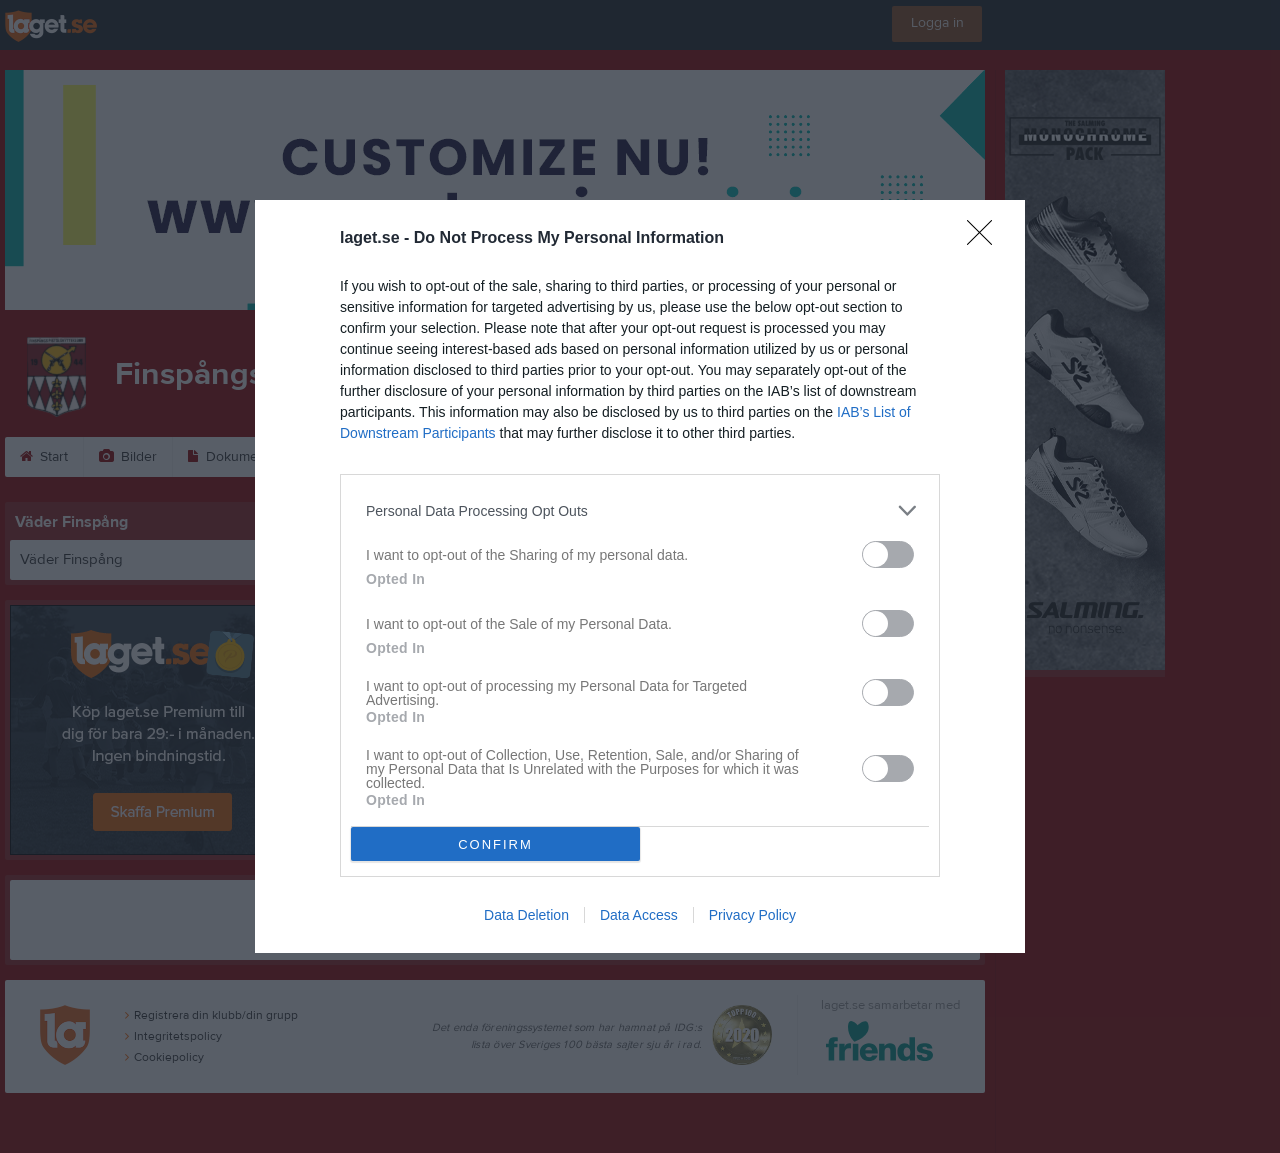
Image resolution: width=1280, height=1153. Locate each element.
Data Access (639, 915)
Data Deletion (526, 915)
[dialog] (640, 576)
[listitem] (640, 510)
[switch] (888, 554)
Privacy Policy (752, 915)
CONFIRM (495, 844)
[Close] (986, 239)
